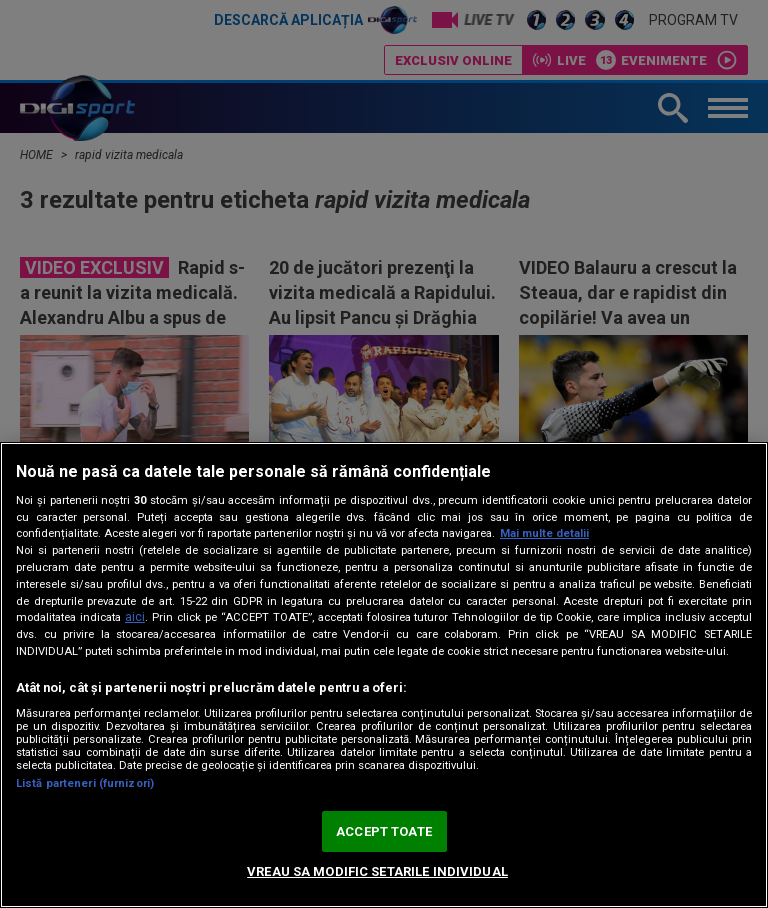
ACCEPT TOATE (384, 831)
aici (135, 617)
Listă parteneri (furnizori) (85, 783)
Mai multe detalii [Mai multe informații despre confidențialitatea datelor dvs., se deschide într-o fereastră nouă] (544, 533)
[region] (384, 675)
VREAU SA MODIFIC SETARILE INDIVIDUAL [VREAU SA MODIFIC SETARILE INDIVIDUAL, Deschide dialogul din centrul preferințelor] (377, 871)
